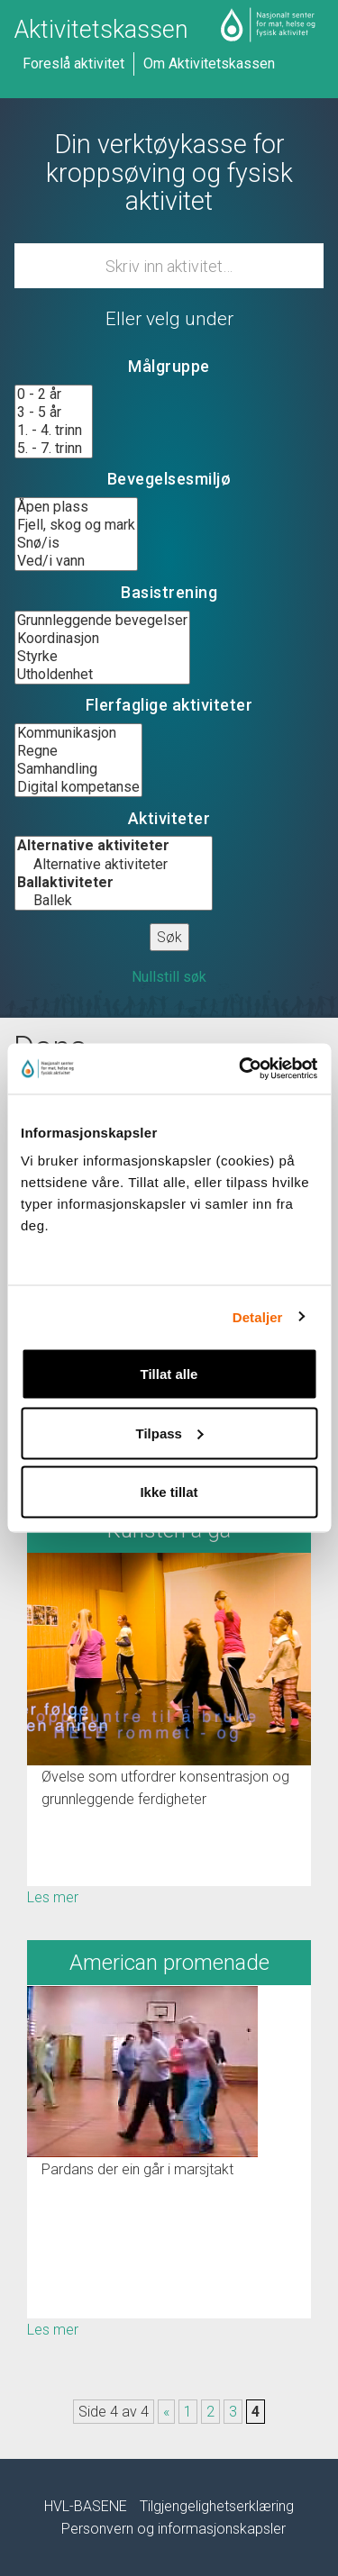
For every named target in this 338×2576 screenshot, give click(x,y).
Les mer (52, 1897)
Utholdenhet (102, 675)
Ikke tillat (168, 1492)
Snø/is (76, 543)
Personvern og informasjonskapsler (173, 2528)
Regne (78, 751)
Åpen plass (76, 507)
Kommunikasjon (78, 733)
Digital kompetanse (78, 787)
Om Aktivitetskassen (209, 63)
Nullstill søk (169, 976)
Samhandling (78, 769)
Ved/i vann (76, 561)
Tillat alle (169, 1374)
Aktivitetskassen (101, 29)
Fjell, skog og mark (76, 525)
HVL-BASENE (85, 2506)
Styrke (102, 657)
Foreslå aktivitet (73, 63)
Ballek (113, 901)
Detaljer (258, 1316)
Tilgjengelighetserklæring (217, 2506)
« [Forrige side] (166, 2411)
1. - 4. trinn (53, 431)
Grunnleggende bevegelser (102, 621)
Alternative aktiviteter (113, 865)
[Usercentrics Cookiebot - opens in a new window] (240, 1069)
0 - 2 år (53, 394)
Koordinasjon (102, 639)
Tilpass (170, 1432)
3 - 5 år (53, 413)
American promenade (169, 1962)
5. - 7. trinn (53, 449)
